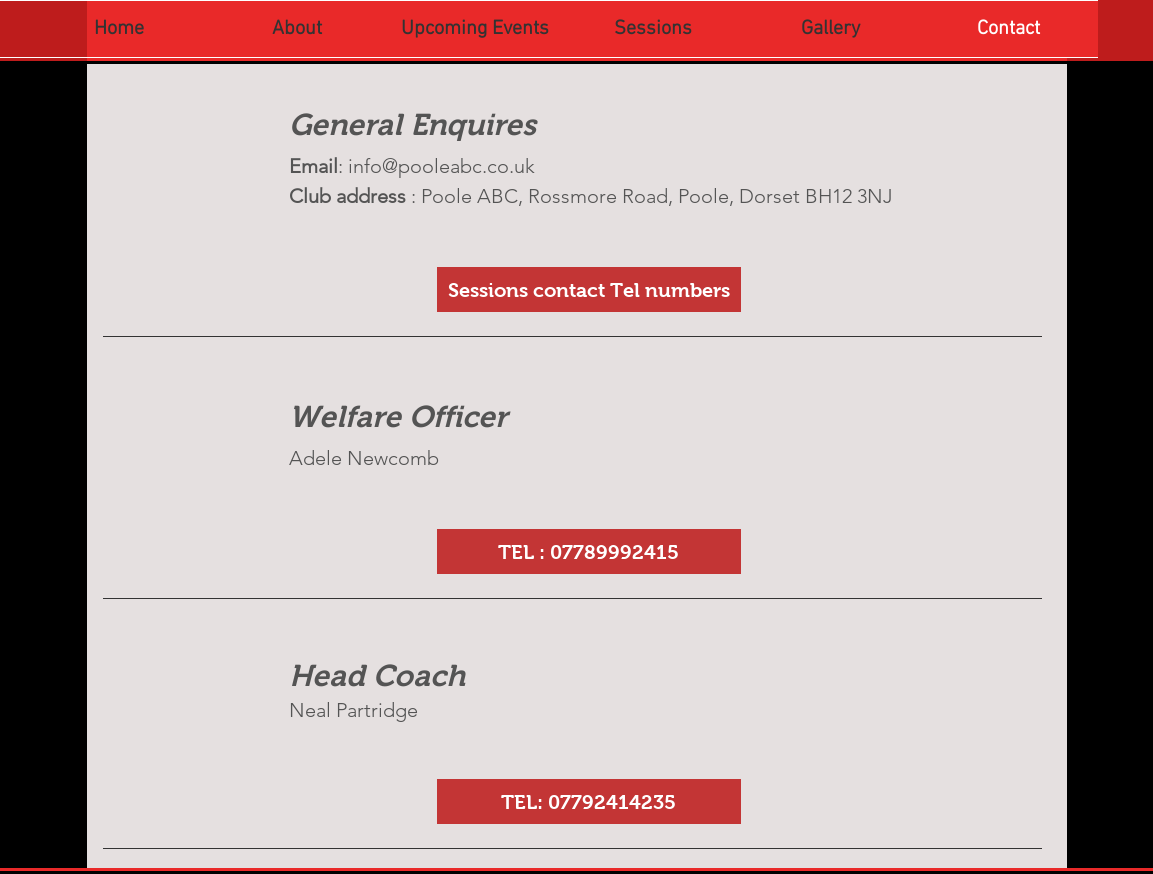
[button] (589, 551)
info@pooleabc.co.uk (441, 166)
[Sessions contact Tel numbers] (589, 289)
